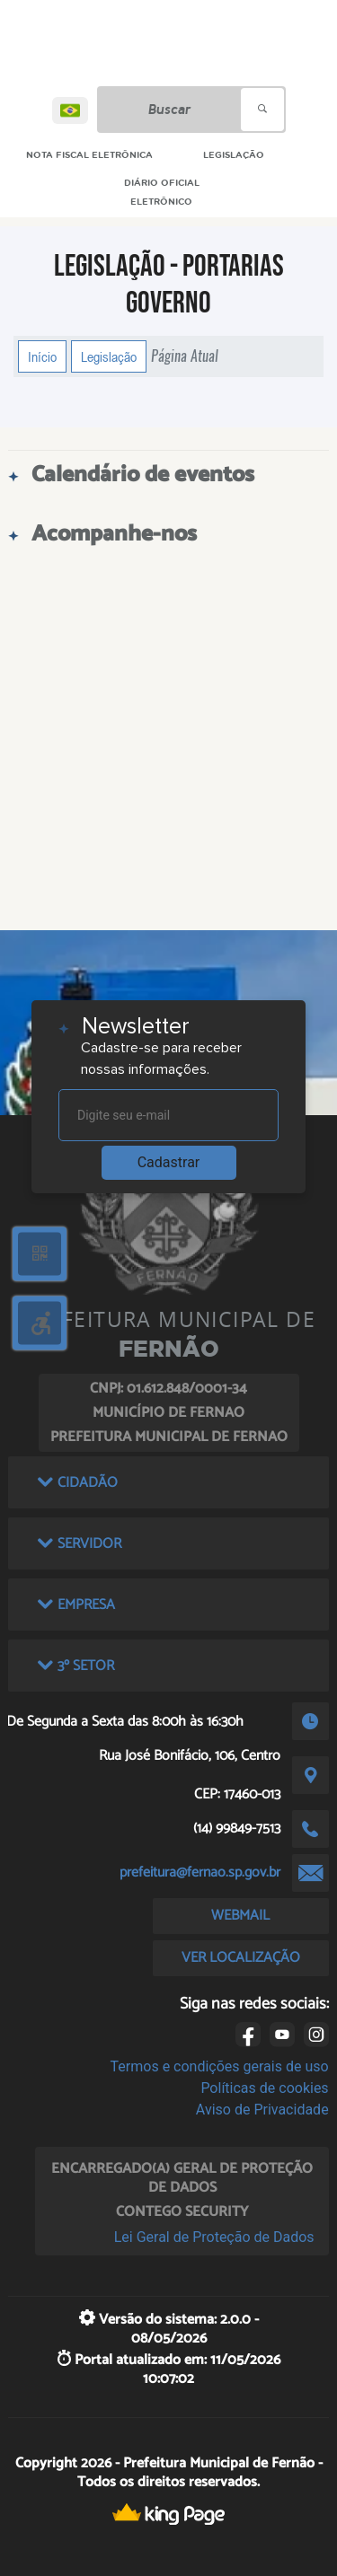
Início (42, 356)
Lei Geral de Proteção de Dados (214, 2237)
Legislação (109, 356)
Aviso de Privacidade (262, 2109)
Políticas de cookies (264, 2088)
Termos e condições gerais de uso (220, 2066)
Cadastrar (168, 1162)
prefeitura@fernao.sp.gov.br (200, 1872)
